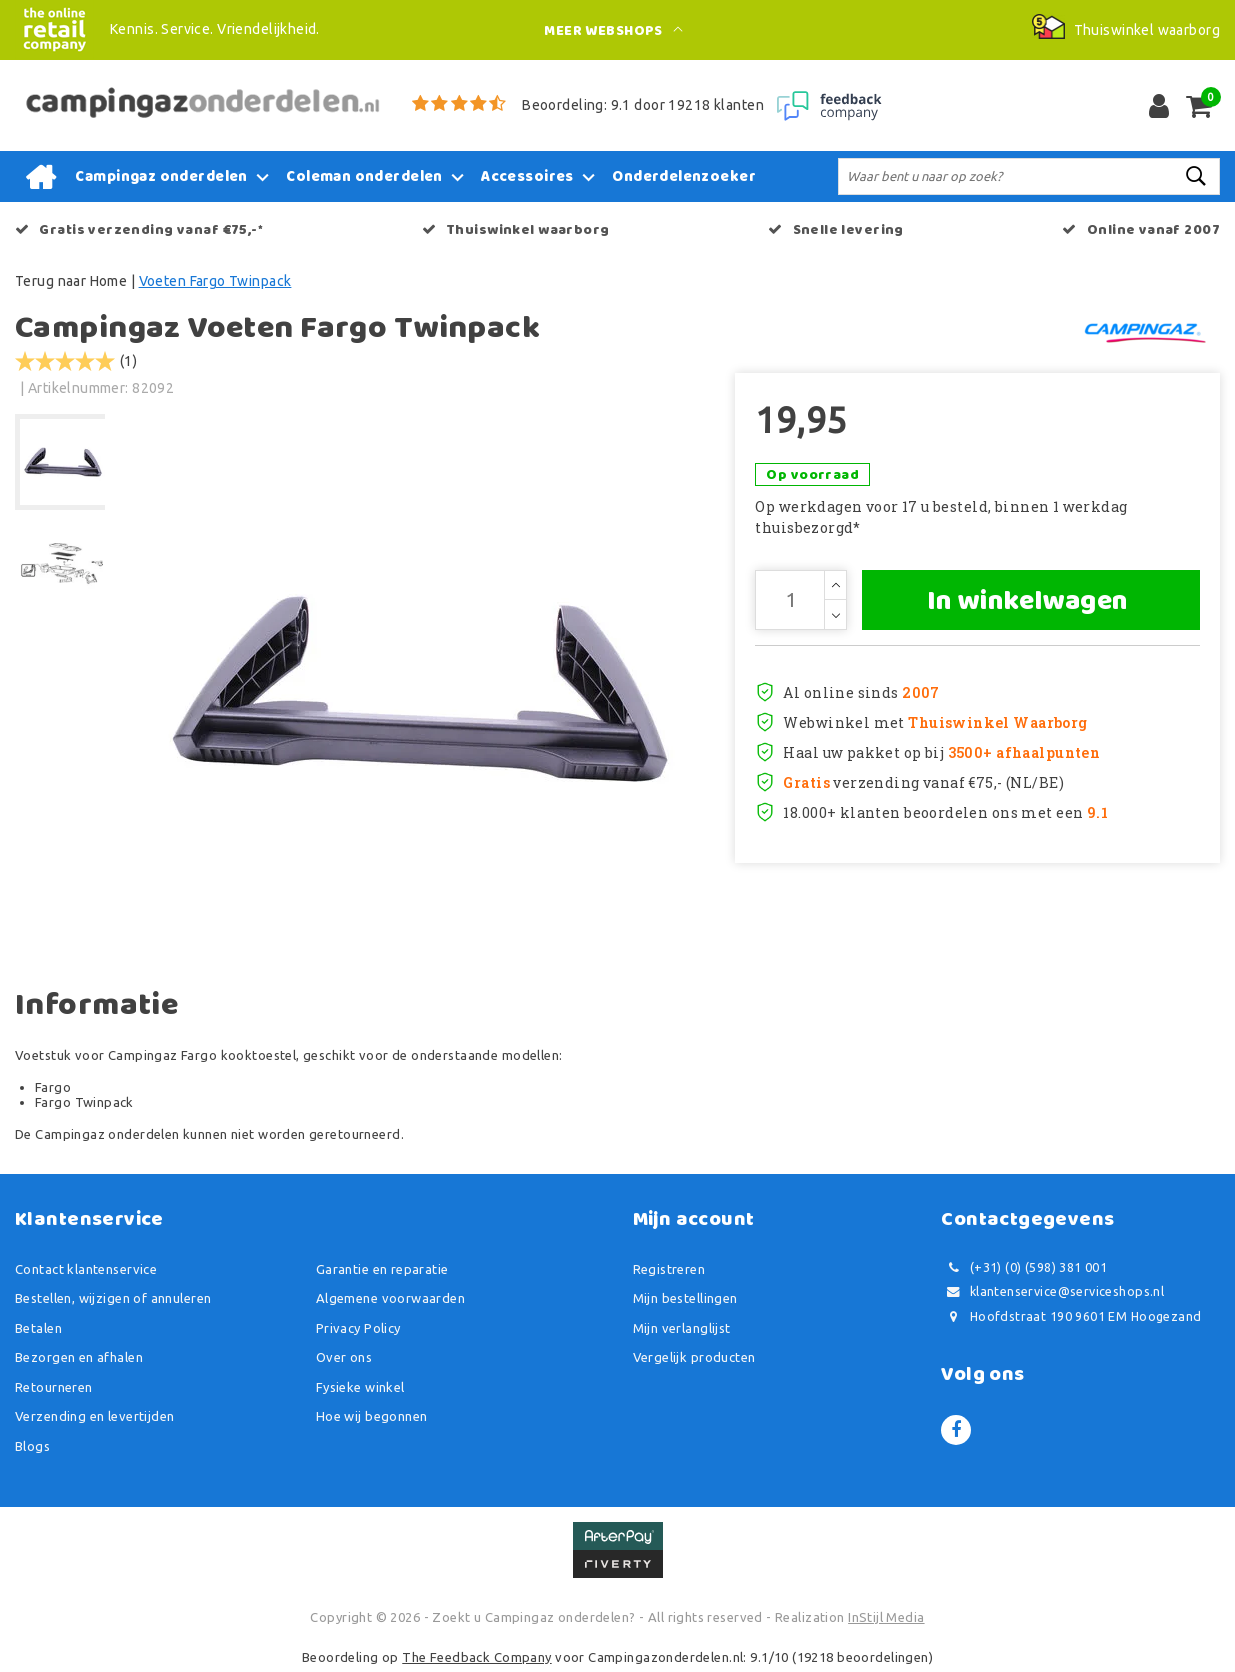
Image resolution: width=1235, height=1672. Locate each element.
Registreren (669, 1269)
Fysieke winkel (360, 1387)
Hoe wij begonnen (372, 1416)
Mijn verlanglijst (682, 1328)
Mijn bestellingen (685, 1298)
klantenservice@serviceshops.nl (1052, 1291)
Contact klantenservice (86, 1269)
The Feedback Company (476, 1657)
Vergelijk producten (694, 1357)
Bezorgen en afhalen (79, 1357)
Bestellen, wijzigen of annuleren (113, 1298)
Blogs (32, 1446)
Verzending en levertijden (95, 1416)
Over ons (344, 1357)
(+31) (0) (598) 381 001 (1024, 1267)
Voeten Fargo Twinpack (215, 281)
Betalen (38, 1328)
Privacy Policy (358, 1328)
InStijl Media (886, 1617)
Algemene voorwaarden (390, 1298)
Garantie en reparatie (382, 1269)
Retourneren (54, 1387)
